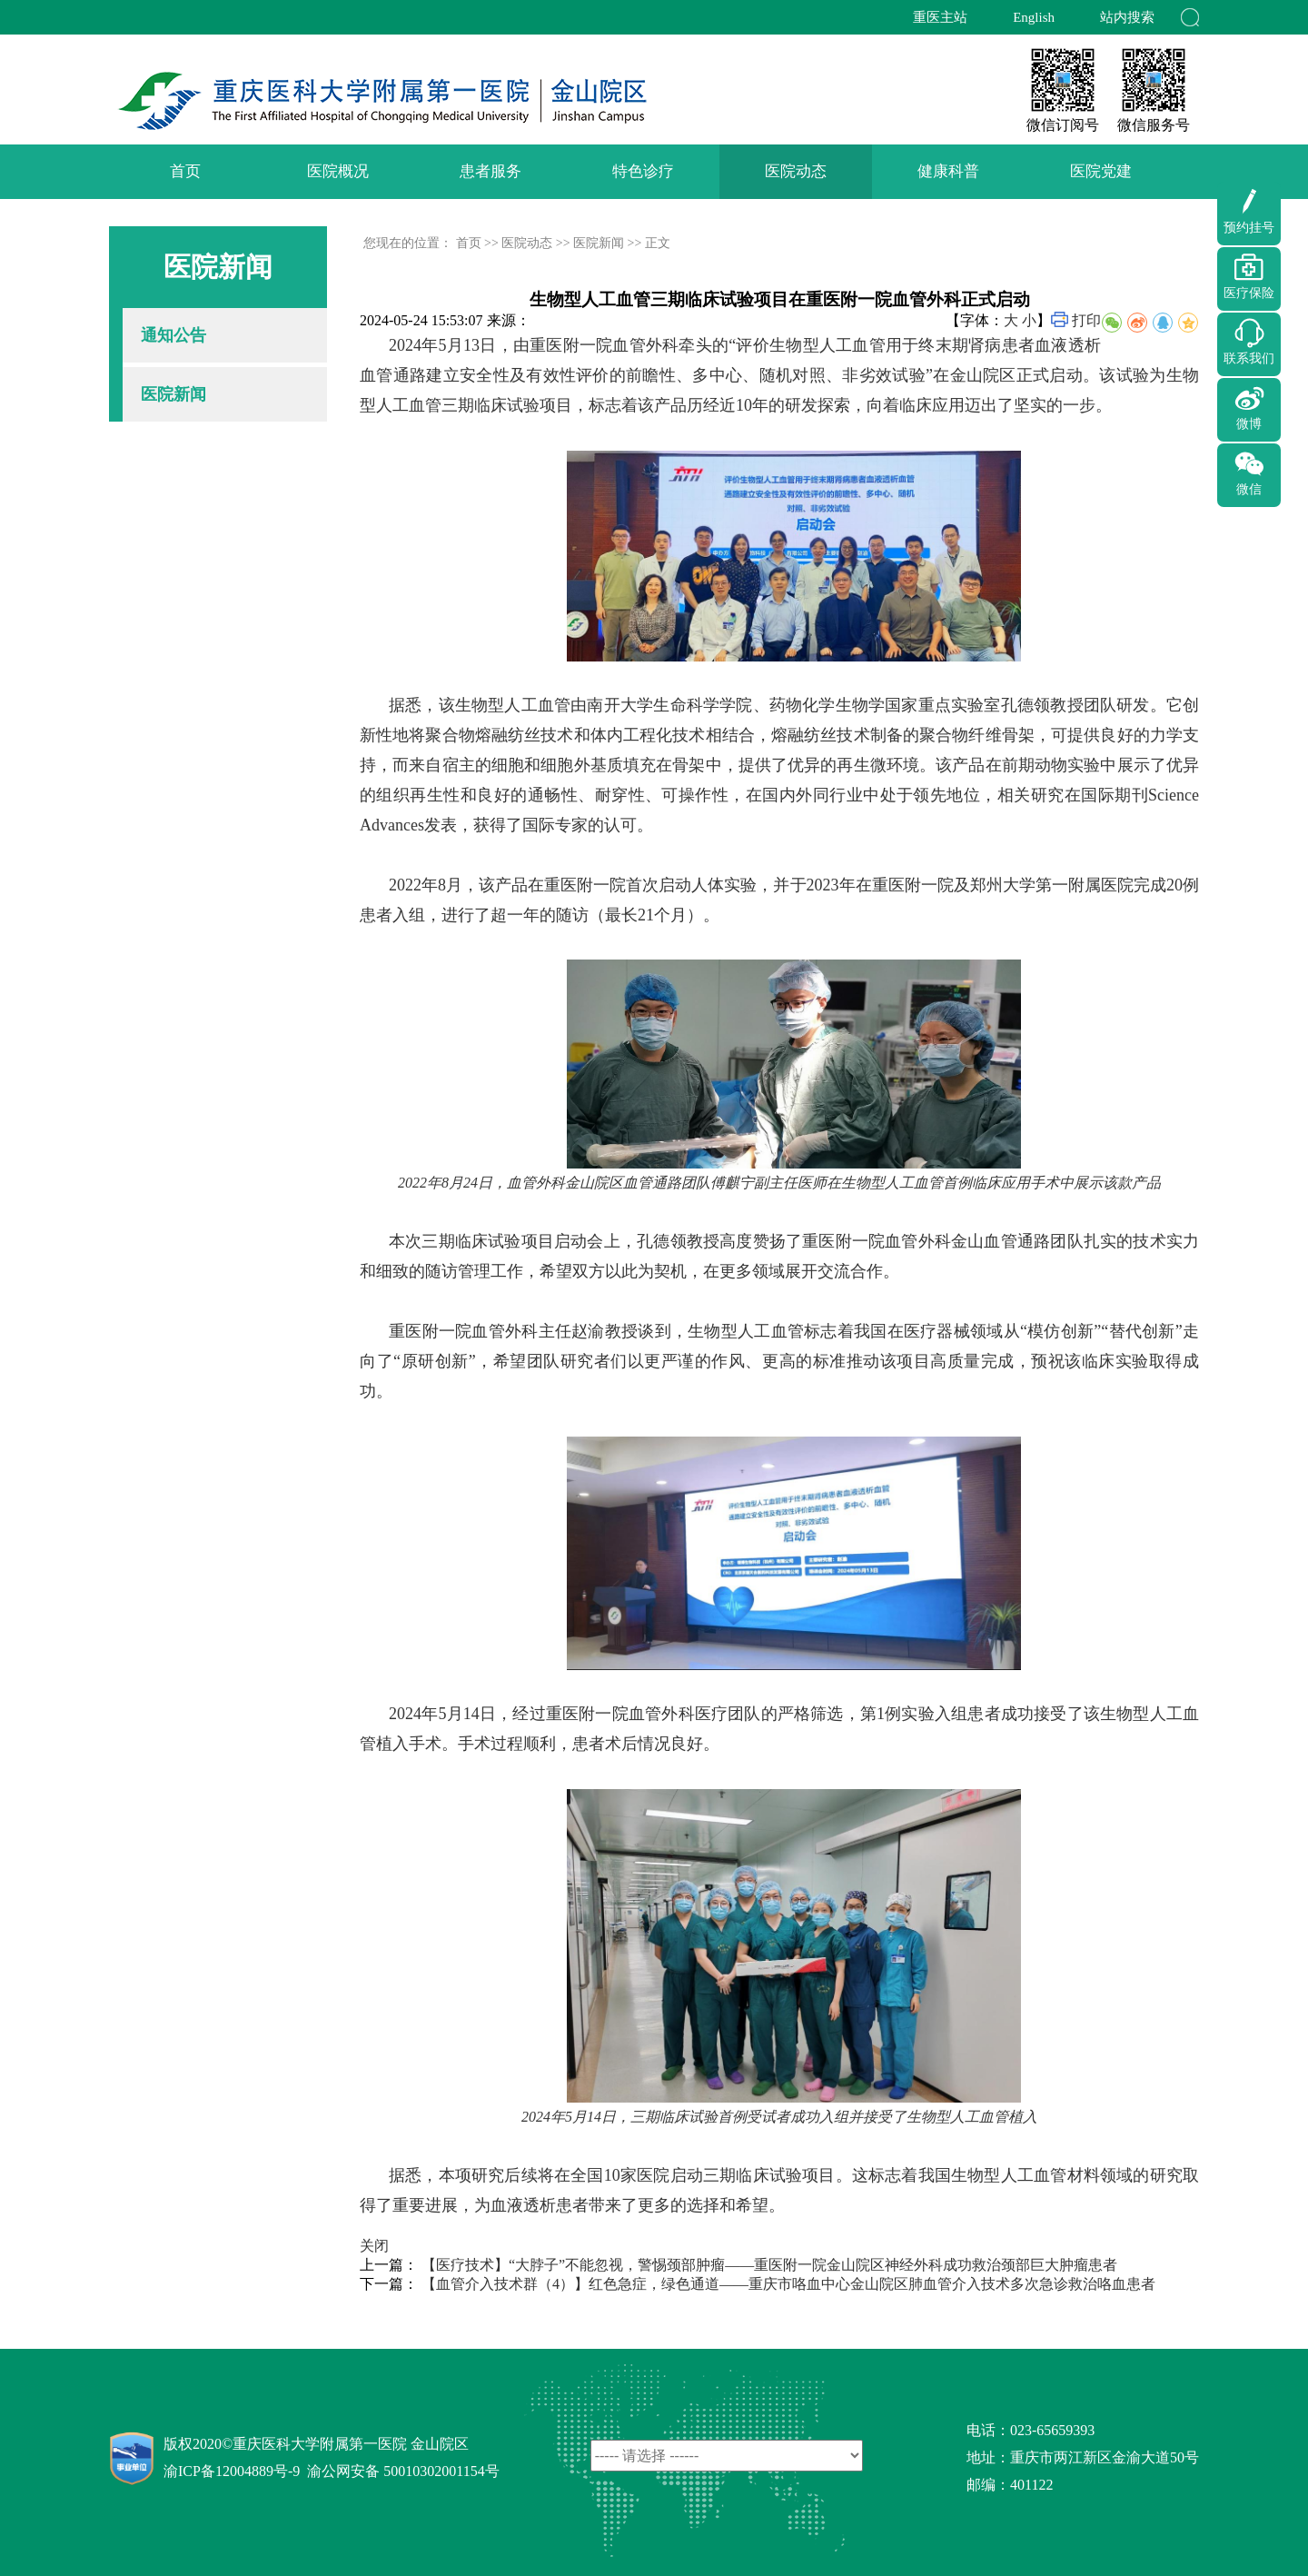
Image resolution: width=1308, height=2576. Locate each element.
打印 (1086, 320)
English (1034, 17)
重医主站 (940, 17)
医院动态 (796, 171)
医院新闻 (173, 394)
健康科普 (948, 171)
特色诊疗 (643, 171)
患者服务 (490, 171)
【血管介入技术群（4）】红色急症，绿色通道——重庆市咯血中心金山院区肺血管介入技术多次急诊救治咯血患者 (788, 2284)
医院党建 (1101, 171)
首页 (185, 171)
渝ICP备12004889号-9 (232, 2471)
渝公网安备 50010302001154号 (403, 2471)
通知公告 (173, 335)
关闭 (374, 2245)
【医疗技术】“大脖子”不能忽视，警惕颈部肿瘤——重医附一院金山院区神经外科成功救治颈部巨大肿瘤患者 (769, 2265)
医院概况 (338, 171)
